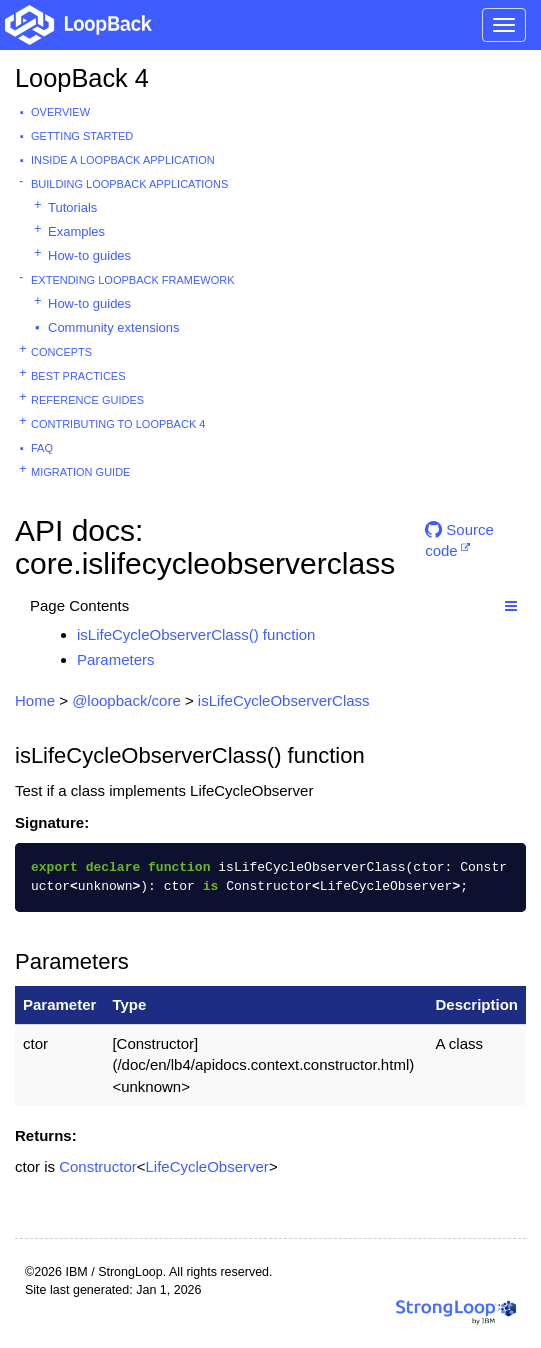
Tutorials (72, 207)
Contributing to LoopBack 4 (118, 424)
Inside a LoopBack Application (123, 160)
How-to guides (89, 255)
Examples (76, 231)
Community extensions (114, 327)
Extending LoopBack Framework (133, 280)
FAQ (42, 448)
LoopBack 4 (82, 78)
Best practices (78, 376)
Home (35, 700)
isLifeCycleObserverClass (284, 700)
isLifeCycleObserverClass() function (196, 634)
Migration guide (80, 472)
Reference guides (87, 400)
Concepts (61, 352)
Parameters (116, 659)
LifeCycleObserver (206, 1166)
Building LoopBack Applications (129, 184)
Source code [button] (459, 537)
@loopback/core (126, 700)
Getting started (82, 136)
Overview (60, 112)
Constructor (98, 1166)
